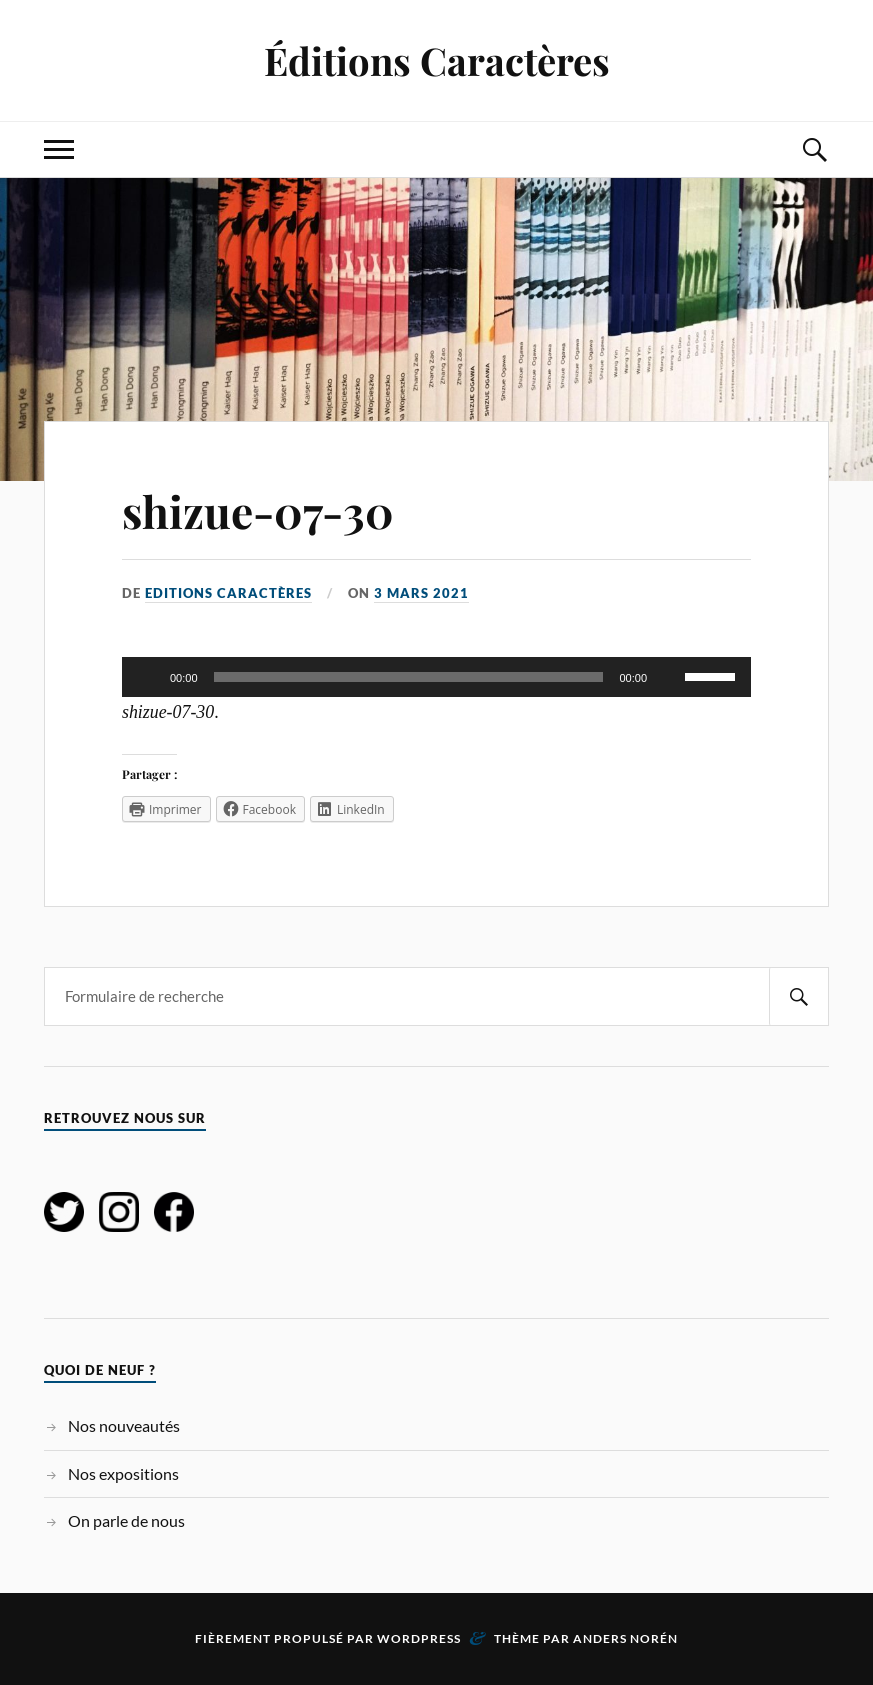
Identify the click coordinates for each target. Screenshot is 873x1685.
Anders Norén (625, 1638)
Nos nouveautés (124, 1425)
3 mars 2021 (421, 593)
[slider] (409, 677)
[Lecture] (148, 677)
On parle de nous (126, 1520)
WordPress (419, 1638)
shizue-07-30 (258, 510)
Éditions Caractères (437, 60)
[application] (436, 677)
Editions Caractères (228, 593)
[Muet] (669, 677)
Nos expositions (123, 1473)
